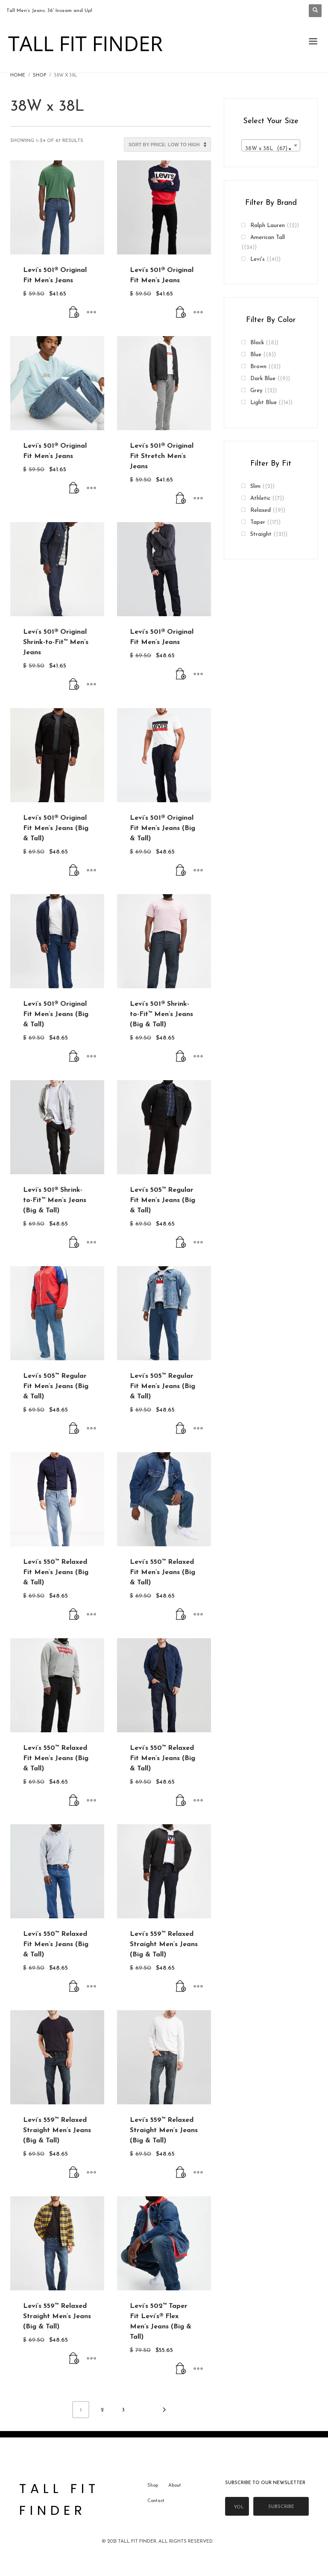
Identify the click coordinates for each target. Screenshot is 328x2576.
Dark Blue (262, 378)
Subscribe (281, 2507)
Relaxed (260, 510)
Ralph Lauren (267, 225)
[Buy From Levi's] (74, 312)
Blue (255, 354)
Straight (261, 534)
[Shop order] (167, 144)
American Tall (267, 237)
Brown (258, 366)
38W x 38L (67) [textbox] (268, 149)
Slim (255, 486)
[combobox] (270, 145)
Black (257, 343)
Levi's (257, 259)
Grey (256, 390)
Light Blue (263, 402)
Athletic (260, 498)
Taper (257, 522)
